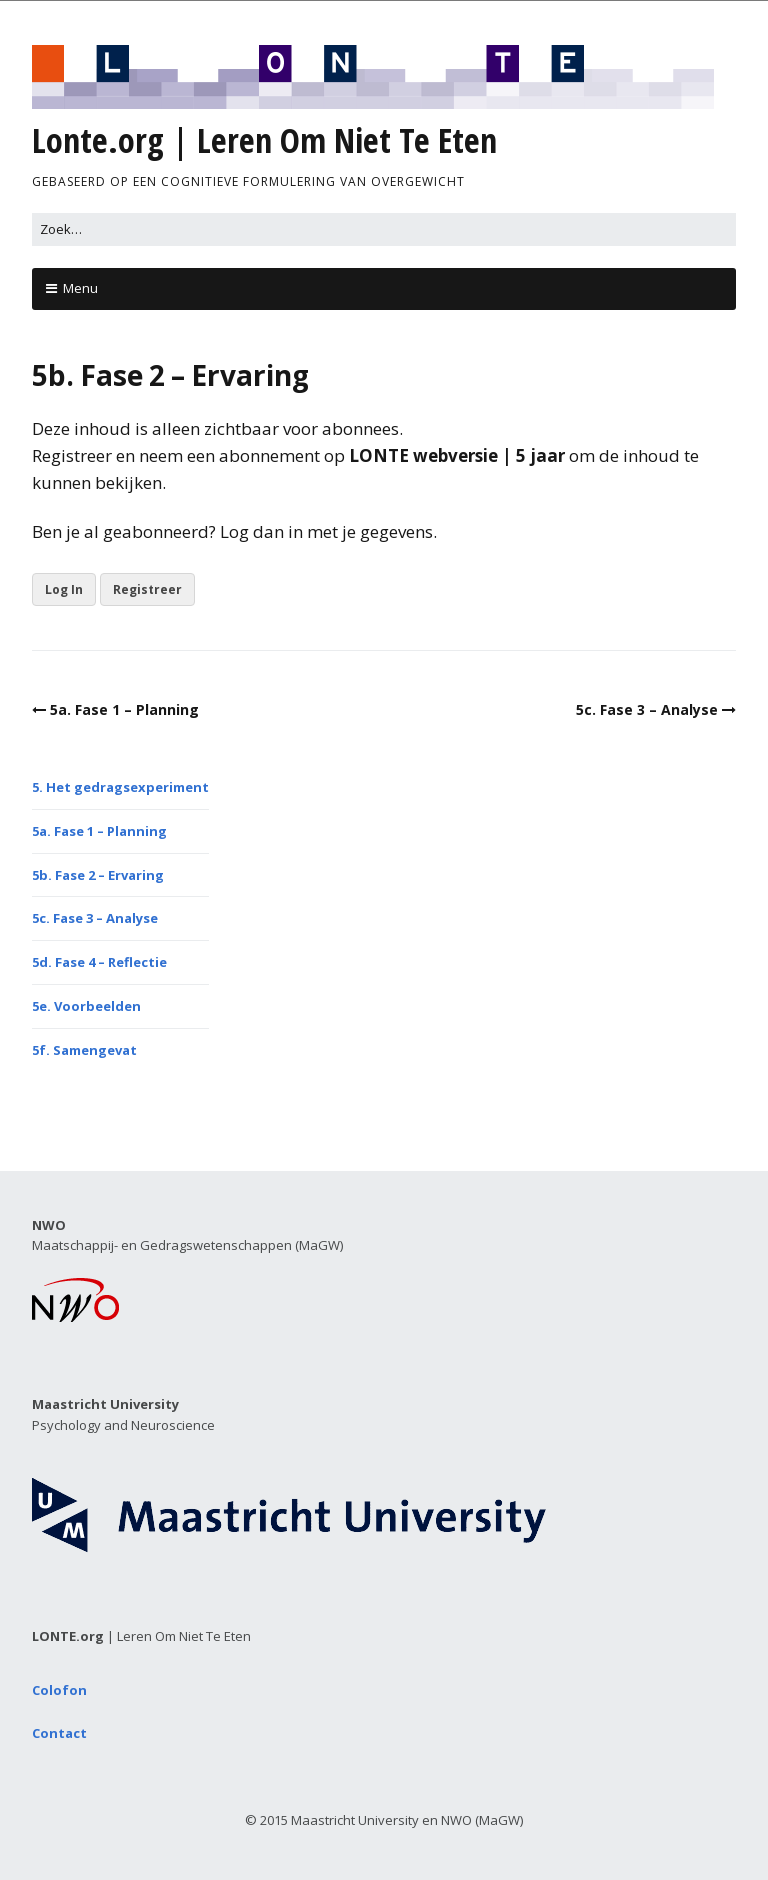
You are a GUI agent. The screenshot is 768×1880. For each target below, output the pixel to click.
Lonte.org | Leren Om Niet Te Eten (264, 140)
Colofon (59, 1690)
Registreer (147, 589)
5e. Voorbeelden (86, 1006)
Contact (59, 1733)
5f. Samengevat (84, 1050)
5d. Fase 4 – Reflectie (99, 962)
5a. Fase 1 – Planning (124, 709)
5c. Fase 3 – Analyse (647, 709)
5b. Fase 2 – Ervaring (98, 875)
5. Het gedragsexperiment (120, 787)
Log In (64, 589)
